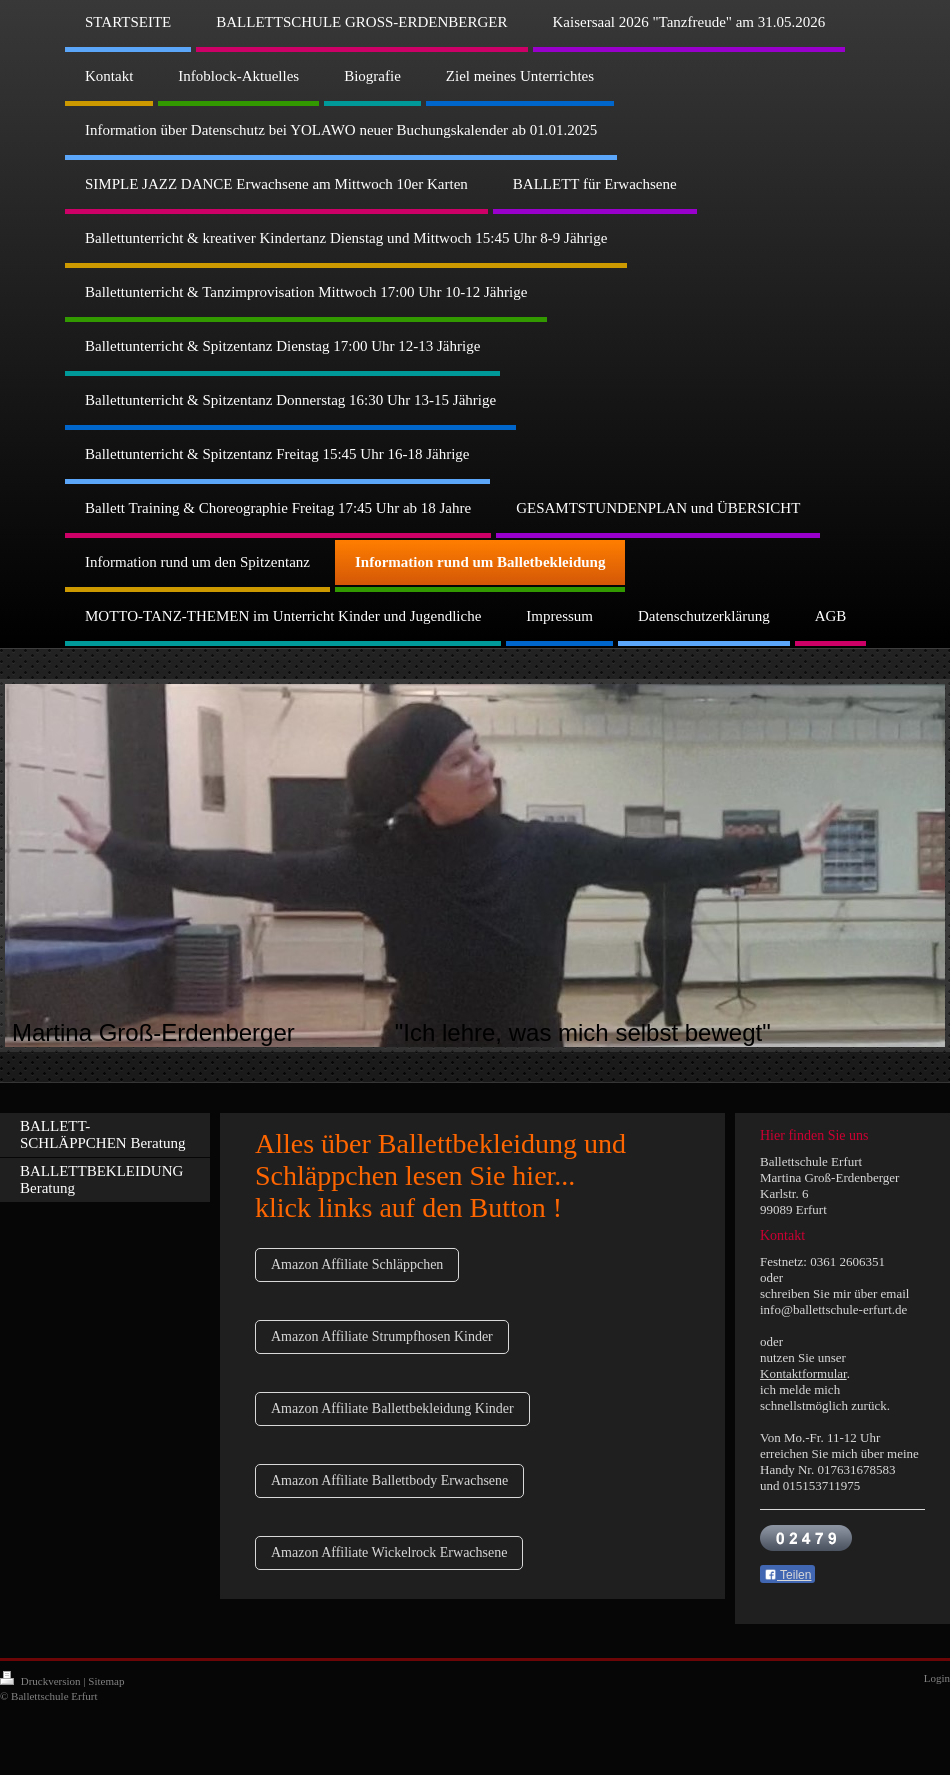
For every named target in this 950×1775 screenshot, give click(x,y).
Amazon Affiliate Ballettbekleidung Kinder (392, 1408)
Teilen (787, 1575)
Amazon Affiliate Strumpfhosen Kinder (382, 1336)
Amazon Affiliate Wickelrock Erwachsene (389, 1552)
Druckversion (41, 1681)
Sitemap (106, 1681)
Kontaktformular (803, 1373)
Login (937, 1678)
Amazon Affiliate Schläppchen (357, 1264)
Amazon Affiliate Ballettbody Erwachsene (389, 1480)
